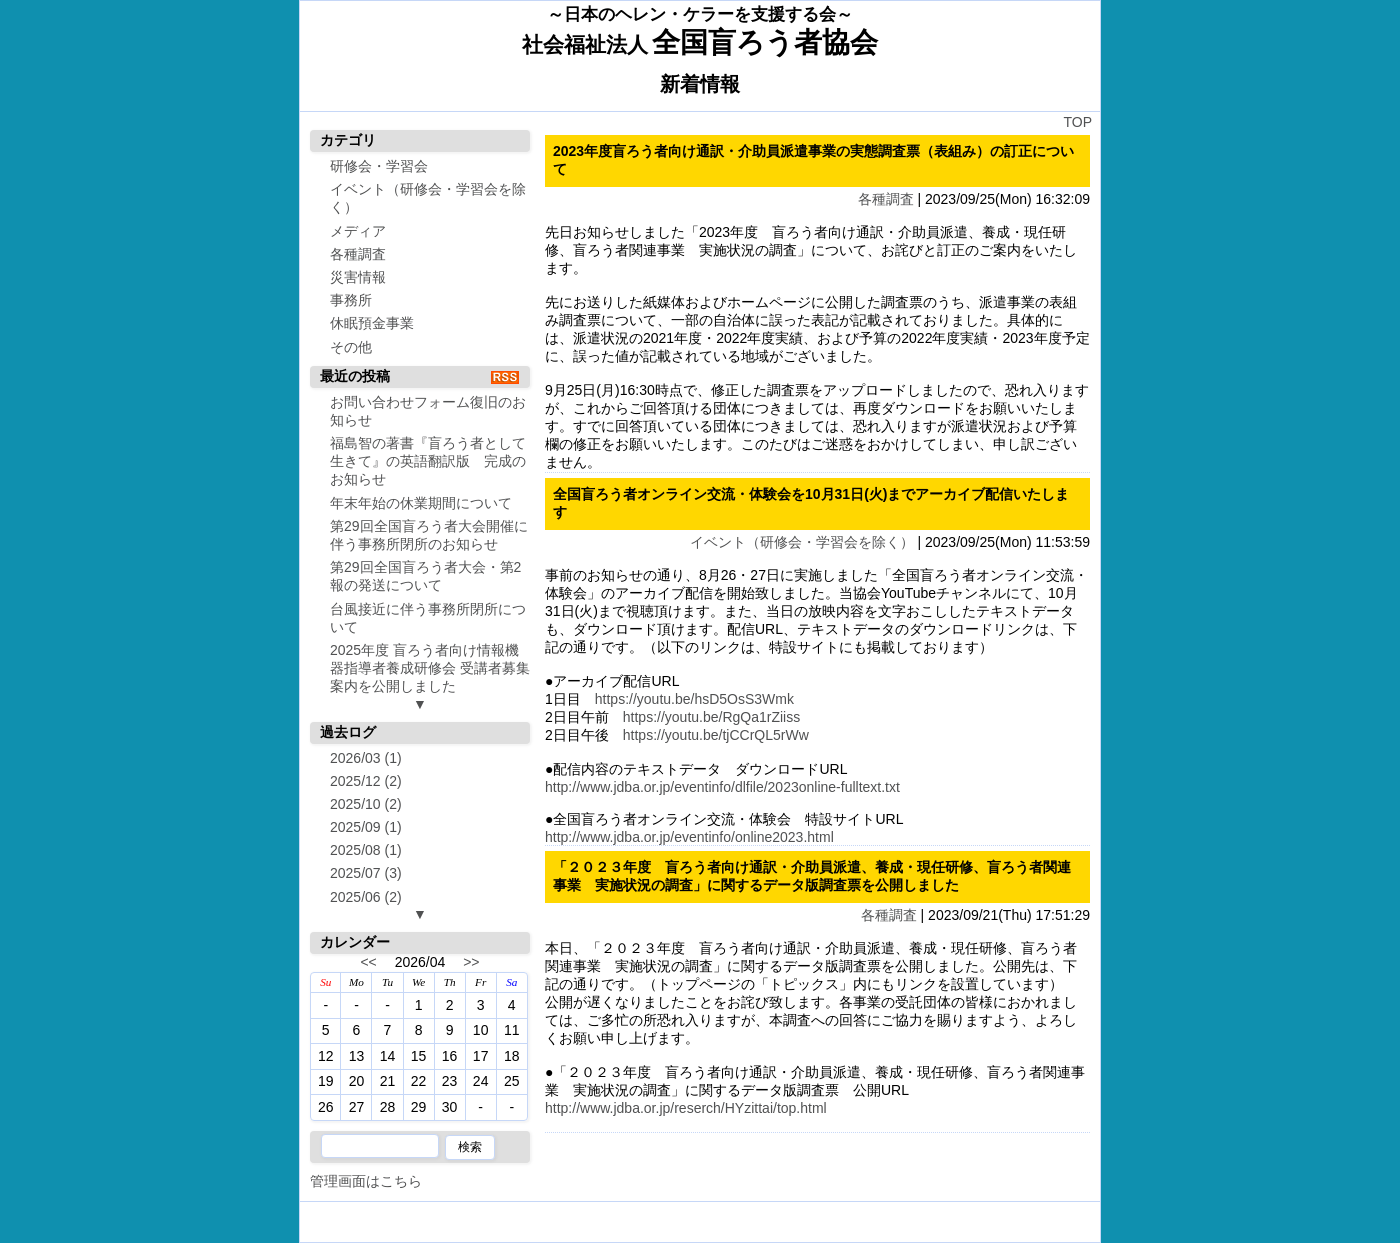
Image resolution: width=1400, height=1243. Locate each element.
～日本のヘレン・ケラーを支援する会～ (700, 14)
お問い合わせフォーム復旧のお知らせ (428, 411)
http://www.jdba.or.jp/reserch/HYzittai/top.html (686, 1108)
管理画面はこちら (366, 1181)
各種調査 (886, 199)
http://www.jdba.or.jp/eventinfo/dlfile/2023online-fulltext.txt (722, 787)
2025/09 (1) (366, 827)
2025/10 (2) (366, 804)
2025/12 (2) (366, 781)
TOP (1077, 122)
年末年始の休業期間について (421, 503)
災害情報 (358, 277)
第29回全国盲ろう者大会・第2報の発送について (425, 576)
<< (368, 962)
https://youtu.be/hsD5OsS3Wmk (694, 699)
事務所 (351, 300)
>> (471, 962)
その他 (351, 347)
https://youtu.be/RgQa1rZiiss (711, 717)
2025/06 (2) (366, 897)
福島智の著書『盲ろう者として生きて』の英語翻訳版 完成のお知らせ (428, 461)
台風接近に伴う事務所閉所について (428, 618)
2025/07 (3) (366, 873)
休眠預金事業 (372, 323)
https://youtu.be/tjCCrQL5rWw (716, 735)
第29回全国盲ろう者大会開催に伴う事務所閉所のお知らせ (429, 535)
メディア (358, 231)
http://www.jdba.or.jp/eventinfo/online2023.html (689, 837)
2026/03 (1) (366, 758)
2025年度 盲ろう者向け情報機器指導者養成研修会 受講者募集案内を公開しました (430, 668)
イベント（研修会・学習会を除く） (802, 542)
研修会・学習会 (379, 166)
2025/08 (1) (366, 850)
